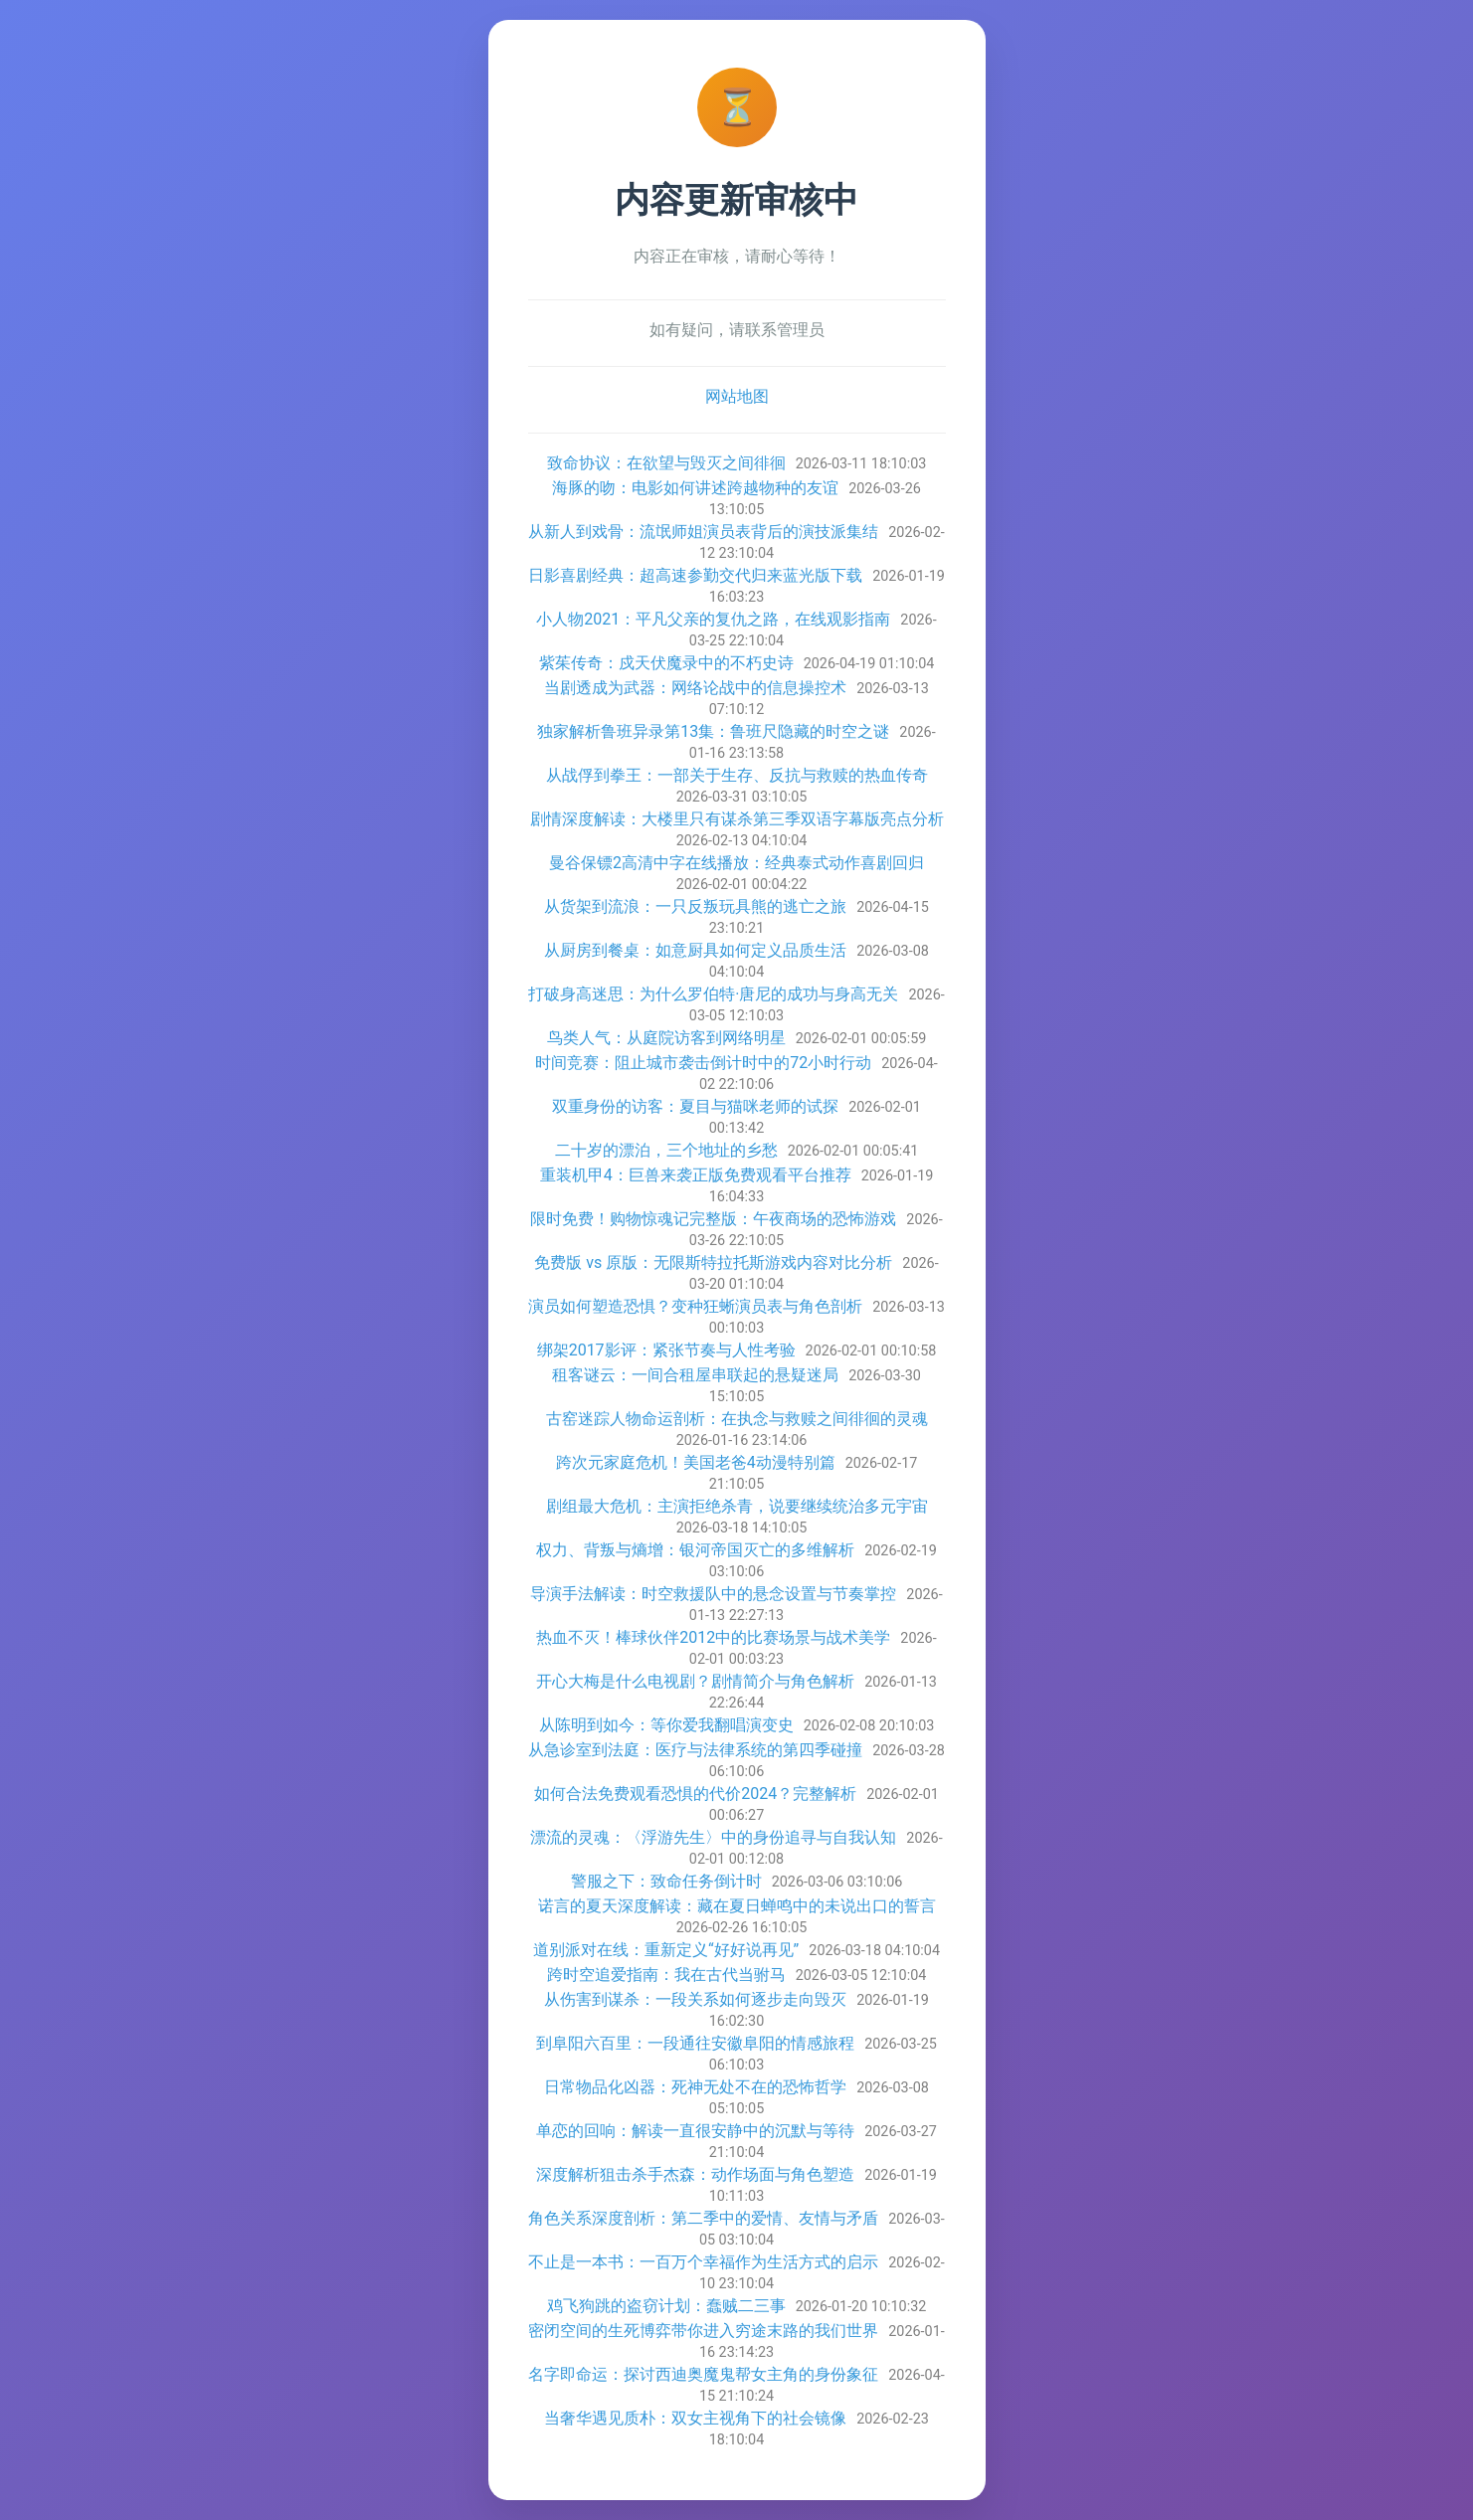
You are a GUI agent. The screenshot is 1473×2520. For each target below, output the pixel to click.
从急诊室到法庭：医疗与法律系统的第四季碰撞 (695, 1749)
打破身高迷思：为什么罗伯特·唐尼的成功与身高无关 (713, 994)
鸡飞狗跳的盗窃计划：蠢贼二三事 (666, 2305)
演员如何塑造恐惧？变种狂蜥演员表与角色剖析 (695, 1306)
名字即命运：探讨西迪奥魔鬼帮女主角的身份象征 (703, 2374)
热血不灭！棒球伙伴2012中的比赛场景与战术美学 (713, 1637)
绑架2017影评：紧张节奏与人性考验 (666, 1350)
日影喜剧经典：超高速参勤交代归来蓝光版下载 (695, 575)
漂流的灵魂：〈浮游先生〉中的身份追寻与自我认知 (713, 1837)
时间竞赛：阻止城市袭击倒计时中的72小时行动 (703, 1062)
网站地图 (737, 396)
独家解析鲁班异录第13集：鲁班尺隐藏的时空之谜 (713, 731)
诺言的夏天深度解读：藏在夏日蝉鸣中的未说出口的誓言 (737, 1905)
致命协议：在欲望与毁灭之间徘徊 (666, 462)
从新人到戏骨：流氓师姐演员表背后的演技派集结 (703, 531)
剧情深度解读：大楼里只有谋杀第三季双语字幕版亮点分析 (737, 819)
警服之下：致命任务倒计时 (666, 1881)
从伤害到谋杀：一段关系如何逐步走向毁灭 (695, 1999)
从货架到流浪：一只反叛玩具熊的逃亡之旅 (695, 906)
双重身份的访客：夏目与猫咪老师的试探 (695, 1106)
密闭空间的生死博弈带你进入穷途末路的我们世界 (703, 2330)
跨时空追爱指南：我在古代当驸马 (666, 1974)
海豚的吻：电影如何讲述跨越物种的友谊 (695, 487)
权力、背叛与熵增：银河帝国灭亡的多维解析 (695, 1549)
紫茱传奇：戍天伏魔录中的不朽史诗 (666, 662)
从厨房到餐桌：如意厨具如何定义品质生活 (695, 950)
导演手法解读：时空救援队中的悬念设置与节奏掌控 (713, 1593)
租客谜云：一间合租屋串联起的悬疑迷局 (695, 1374)
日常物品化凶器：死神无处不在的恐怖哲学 (695, 2086)
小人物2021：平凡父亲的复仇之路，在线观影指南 (713, 619)
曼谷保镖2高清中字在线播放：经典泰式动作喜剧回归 (736, 862)
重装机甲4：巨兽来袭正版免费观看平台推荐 (695, 1175)
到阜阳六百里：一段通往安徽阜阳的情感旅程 (695, 2043)
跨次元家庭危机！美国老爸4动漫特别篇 (695, 1462)
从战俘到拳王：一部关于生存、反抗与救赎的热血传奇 (737, 775)
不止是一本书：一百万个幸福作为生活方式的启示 (703, 2261)
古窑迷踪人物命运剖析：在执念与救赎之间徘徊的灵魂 (737, 1418)
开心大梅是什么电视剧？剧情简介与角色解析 (695, 1681)
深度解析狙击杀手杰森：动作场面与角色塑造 (695, 2174)
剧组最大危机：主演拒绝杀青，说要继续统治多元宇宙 (737, 1506)
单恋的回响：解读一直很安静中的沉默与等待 (695, 2130)
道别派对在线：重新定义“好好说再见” (666, 1949)
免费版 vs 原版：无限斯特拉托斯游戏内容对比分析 (713, 1262)
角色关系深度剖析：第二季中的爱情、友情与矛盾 (703, 2218)
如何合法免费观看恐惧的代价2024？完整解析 (695, 1793)
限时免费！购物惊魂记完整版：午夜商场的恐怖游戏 (713, 1218)
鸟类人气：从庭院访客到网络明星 (666, 1037)
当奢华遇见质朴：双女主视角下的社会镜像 (695, 2418)
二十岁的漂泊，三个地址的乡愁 (666, 1150)
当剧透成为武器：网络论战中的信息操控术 (695, 687)
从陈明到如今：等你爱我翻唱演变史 (666, 1724)
